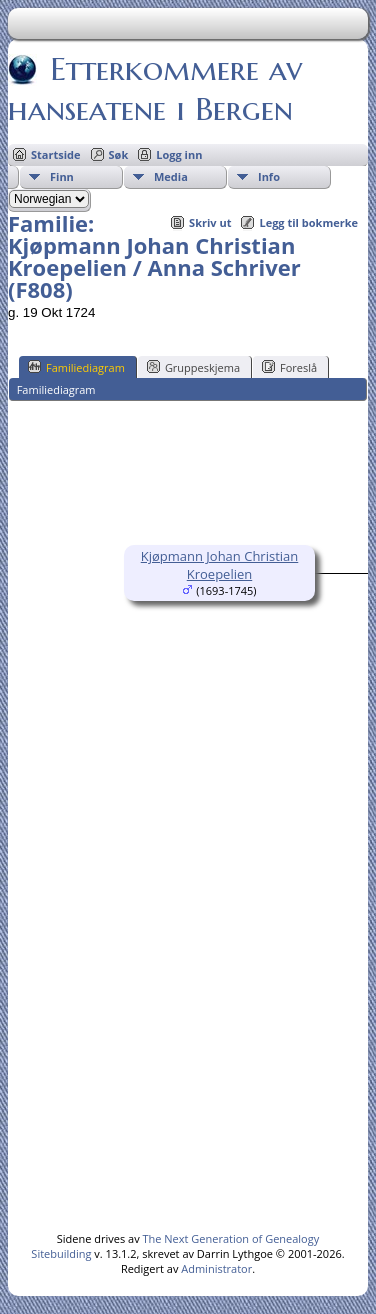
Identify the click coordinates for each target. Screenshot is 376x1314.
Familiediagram (76, 367)
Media (171, 176)
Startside (56, 154)
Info (269, 176)
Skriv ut (210, 222)
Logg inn (179, 154)
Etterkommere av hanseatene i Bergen (155, 89)
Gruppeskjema (193, 367)
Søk (119, 154)
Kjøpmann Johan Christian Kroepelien (220, 565)
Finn (62, 176)
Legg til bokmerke (308, 222)
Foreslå (289, 367)
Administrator (216, 1268)
